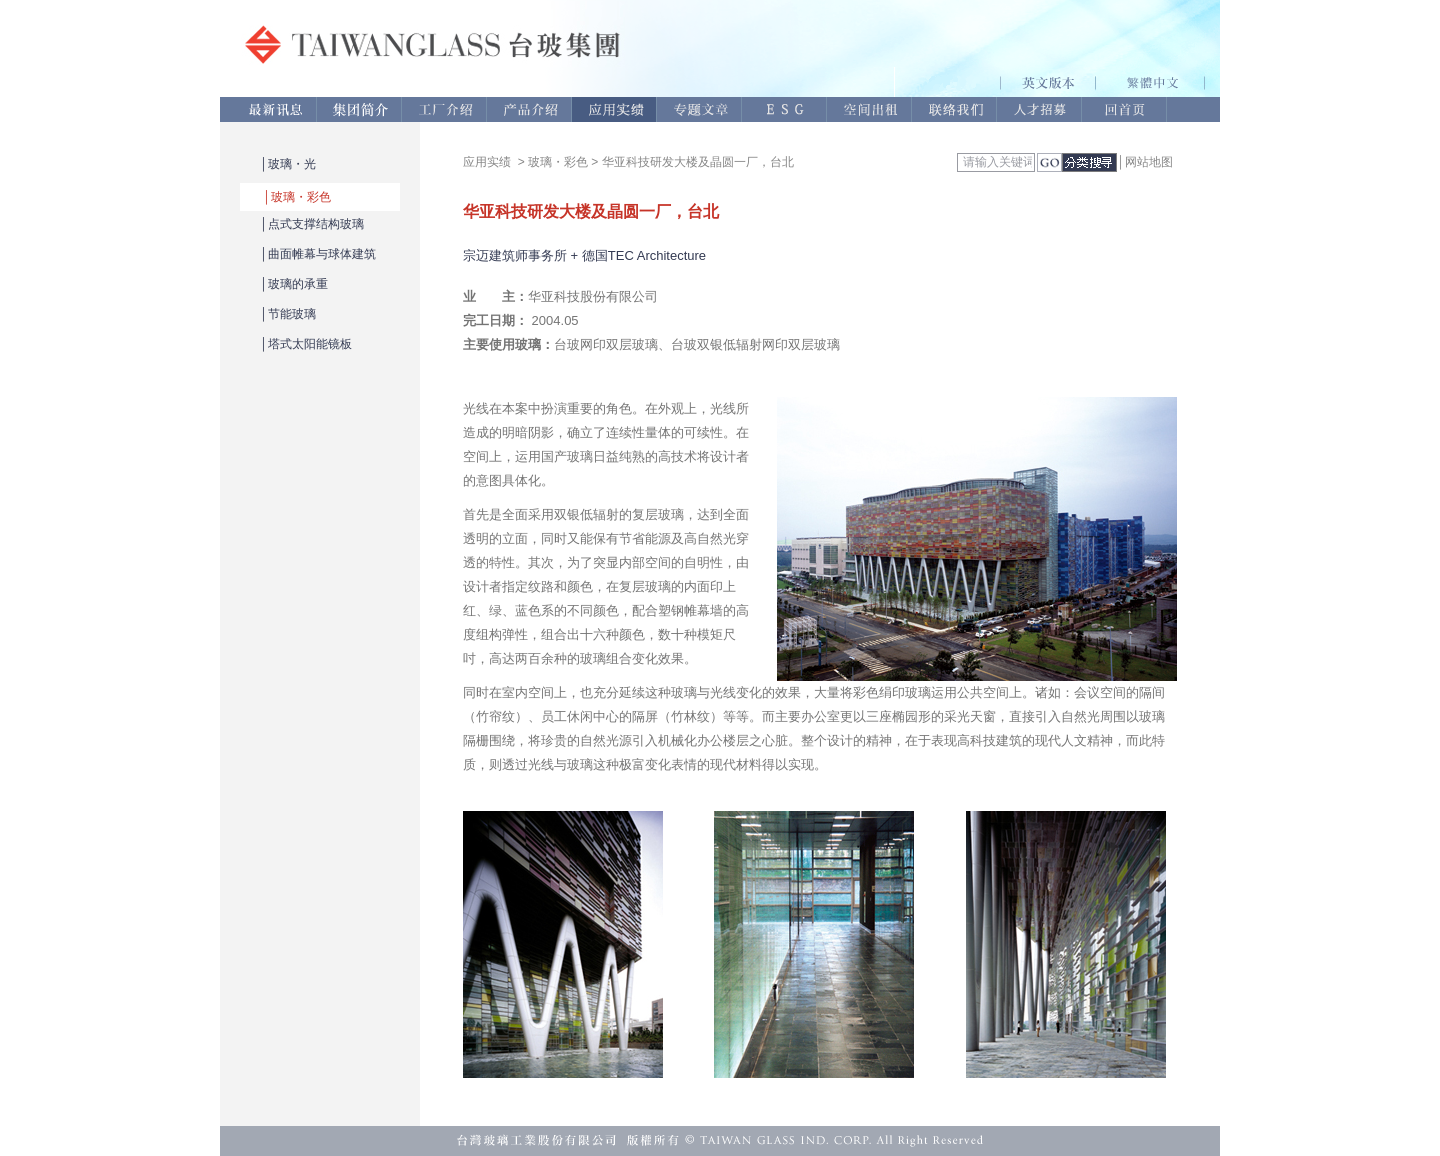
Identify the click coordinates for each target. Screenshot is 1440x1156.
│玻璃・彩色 (297, 197)
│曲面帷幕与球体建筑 (318, 254)
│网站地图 (1145, 162)
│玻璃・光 (288, 164)
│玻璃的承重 (294, 284)
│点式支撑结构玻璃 (312, 224)
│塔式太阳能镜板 (306, 344)
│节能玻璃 (288, 314)
